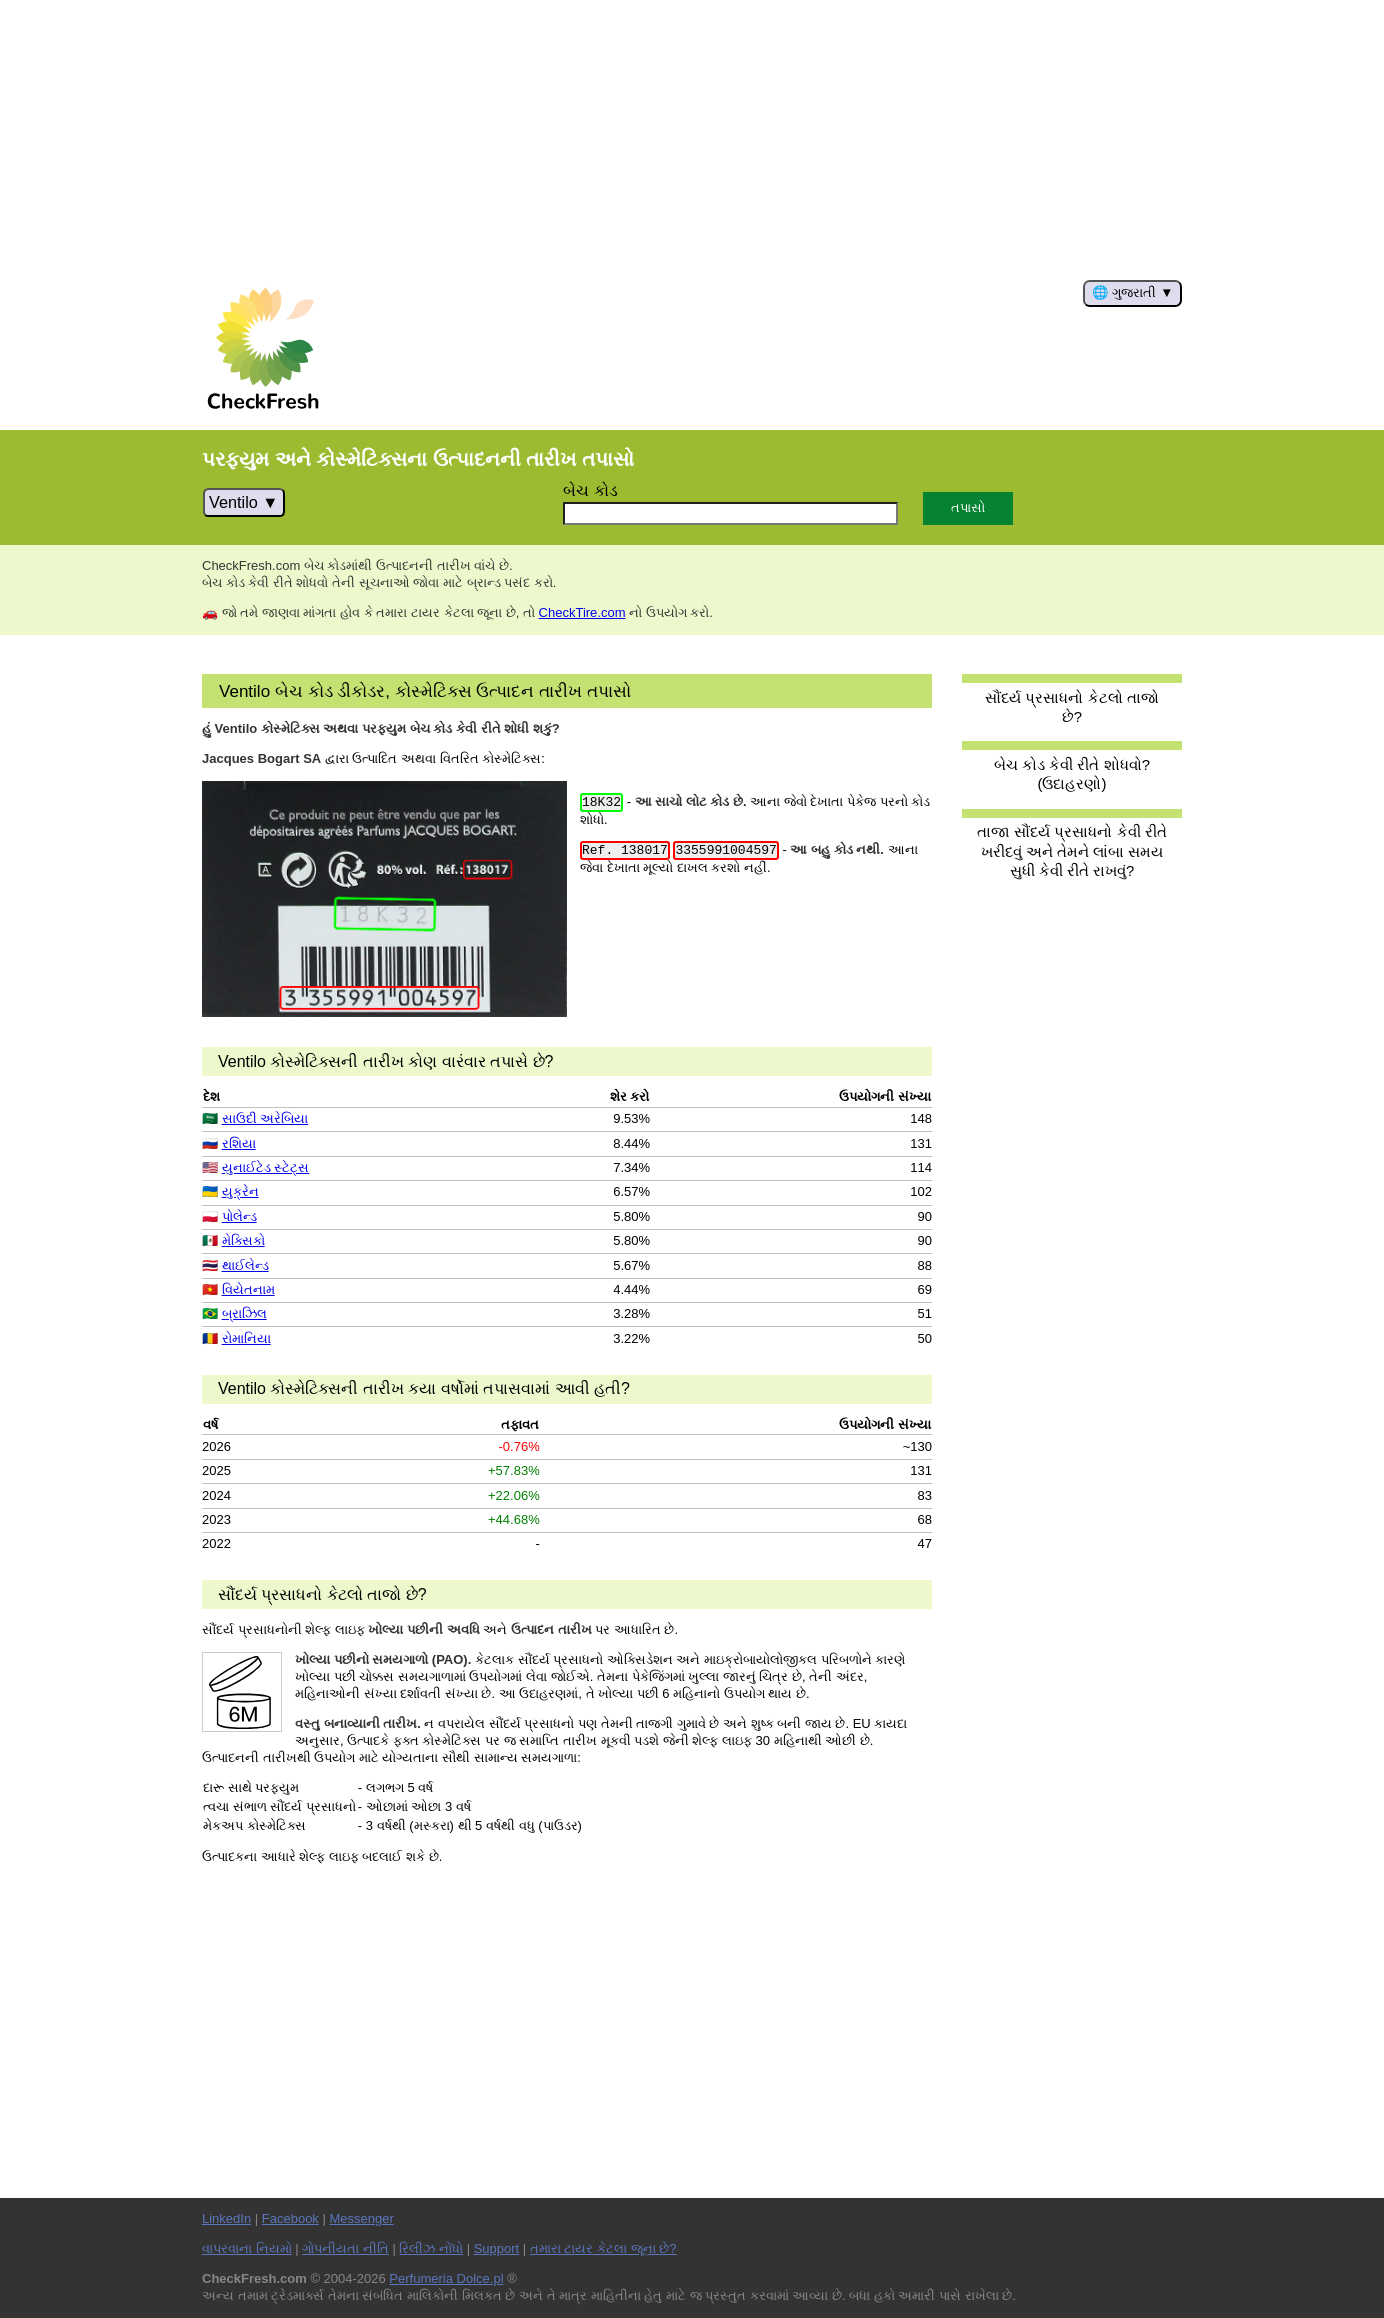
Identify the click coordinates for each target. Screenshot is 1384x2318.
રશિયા (239, 1143)
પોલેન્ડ (239, 1216)
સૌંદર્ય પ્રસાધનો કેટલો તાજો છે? (1071, 707)
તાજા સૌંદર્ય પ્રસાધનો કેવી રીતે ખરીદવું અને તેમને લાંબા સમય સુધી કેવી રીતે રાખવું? (1072, 851)
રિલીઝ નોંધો (431, 2248)
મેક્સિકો (243, 1240)
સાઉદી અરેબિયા (265, 1118)
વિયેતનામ (248, 1289)
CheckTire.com (582, 612)
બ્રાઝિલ (244, 1313)
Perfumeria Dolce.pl (446, 2278)
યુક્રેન (240, 1191)
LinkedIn (226, 2218)
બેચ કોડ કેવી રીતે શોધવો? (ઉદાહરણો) (1072, 774)
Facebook (290, 2218)
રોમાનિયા (246, 1338)
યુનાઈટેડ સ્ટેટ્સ (266, 1167)
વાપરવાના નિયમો (247, 2248)
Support (497, 2248)
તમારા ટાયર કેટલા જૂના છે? (603, 2248)
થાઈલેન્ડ (245, 1265)
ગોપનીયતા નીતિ (345, 2248)
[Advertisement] (692, 140)
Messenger (361, 2218)
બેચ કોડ (590, 490)
